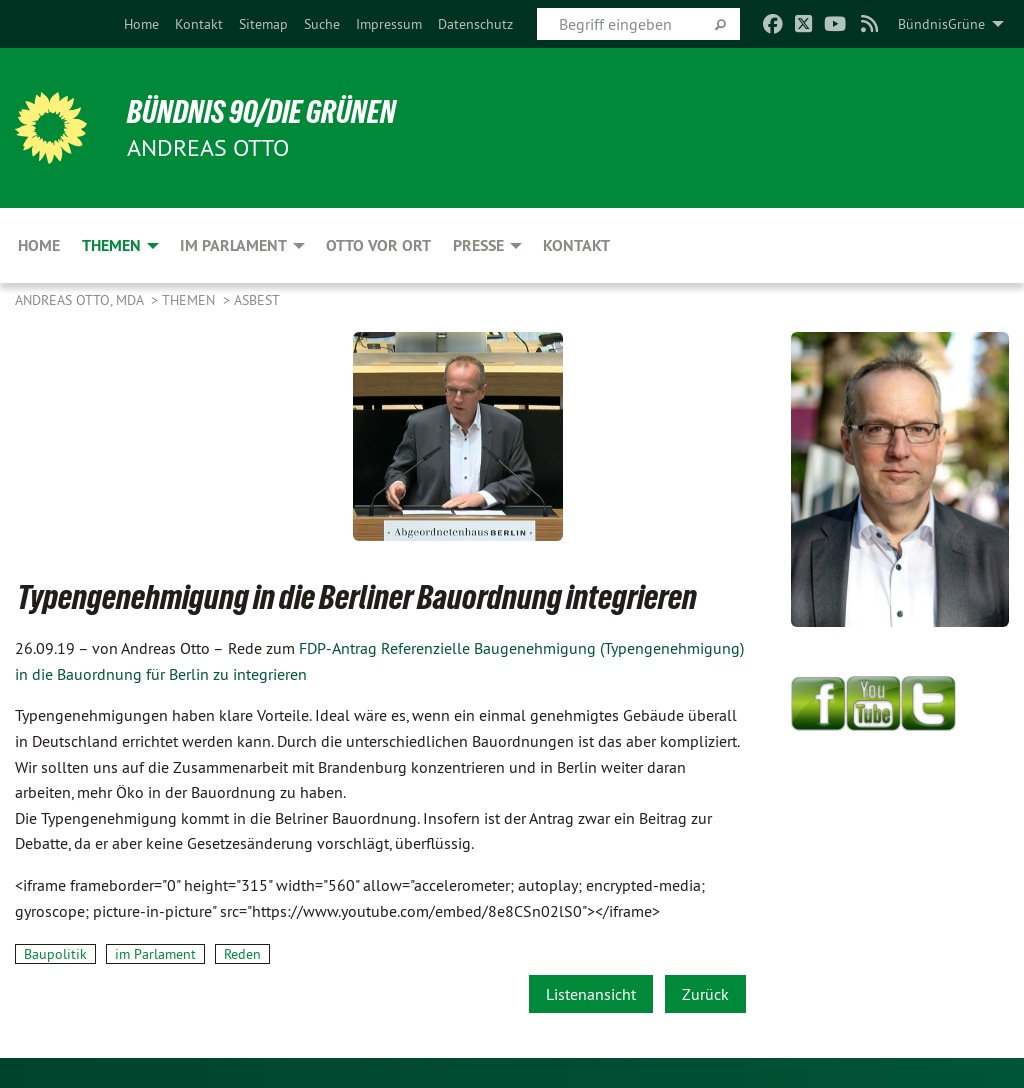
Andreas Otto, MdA (81, 300)
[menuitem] (141, 24)
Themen (190, 300)
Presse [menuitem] (478, 245)
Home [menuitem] (39, 245)
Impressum (389, 24)
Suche (322, 24)
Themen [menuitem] (111, 245)
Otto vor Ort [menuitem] (378, 245)
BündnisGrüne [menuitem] (941, 24)
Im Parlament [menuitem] (233, 245)
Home (141, 24)
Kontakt (199, 24)
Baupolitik (55, 954)
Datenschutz (475, 24)
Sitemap (263, 24)
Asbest (257, 300)
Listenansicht (591, 994)
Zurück (705, 994)
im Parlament (155, 954)
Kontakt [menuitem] (576, 245)
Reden (242, 954)
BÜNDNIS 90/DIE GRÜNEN (261, 112)
